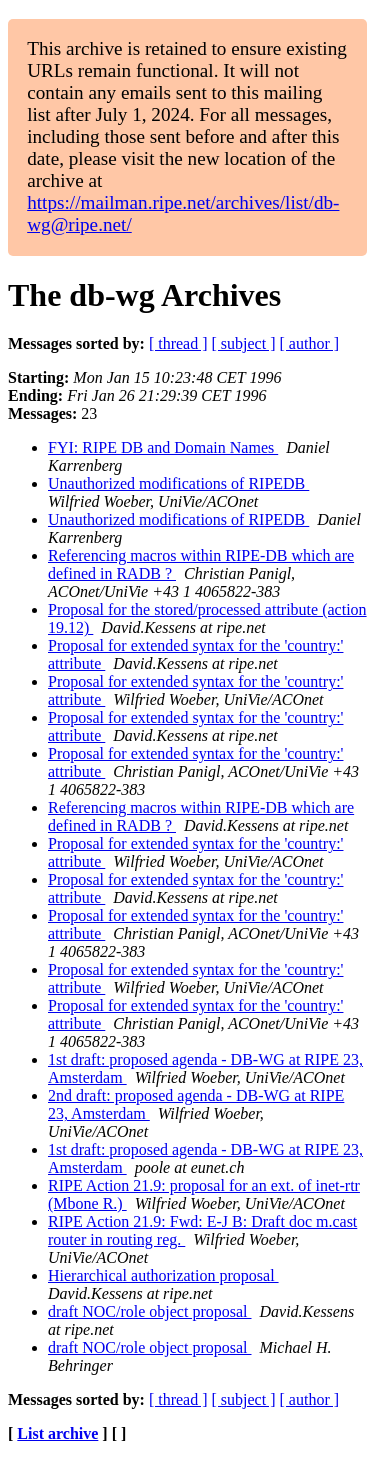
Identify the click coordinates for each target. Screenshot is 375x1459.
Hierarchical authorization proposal (163, 1275)
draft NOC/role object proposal (150, 1311)
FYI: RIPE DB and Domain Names (163, 447)
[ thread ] (178, 343)
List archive (57, 1433)
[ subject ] (244, 343)
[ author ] (310, 343)
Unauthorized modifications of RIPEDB (178, 483)
